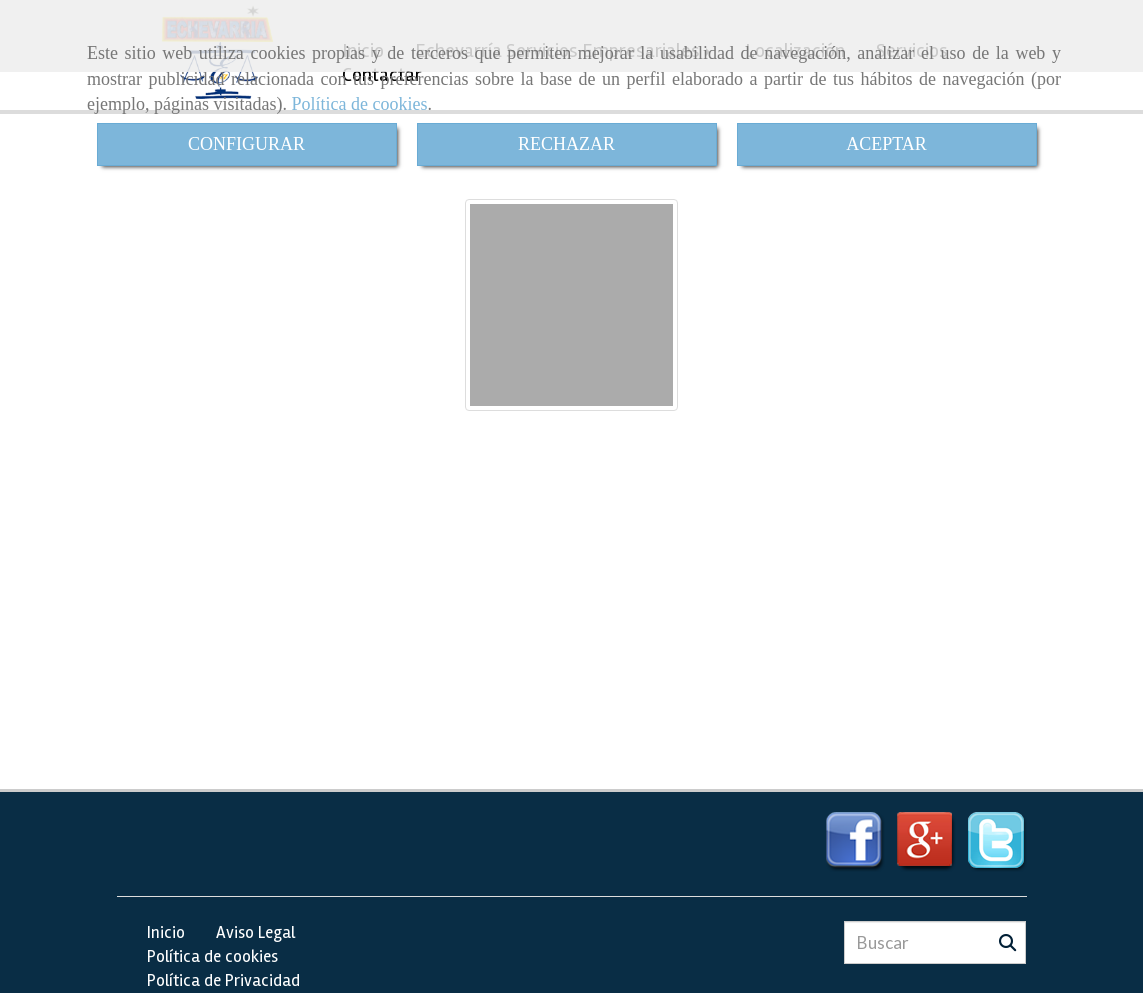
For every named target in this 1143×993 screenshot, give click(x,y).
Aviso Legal (255, 932)
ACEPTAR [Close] (886, 144)
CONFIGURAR (246, 144)
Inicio (166, 932)
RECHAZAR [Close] (566, 144)
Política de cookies (359, 104)
